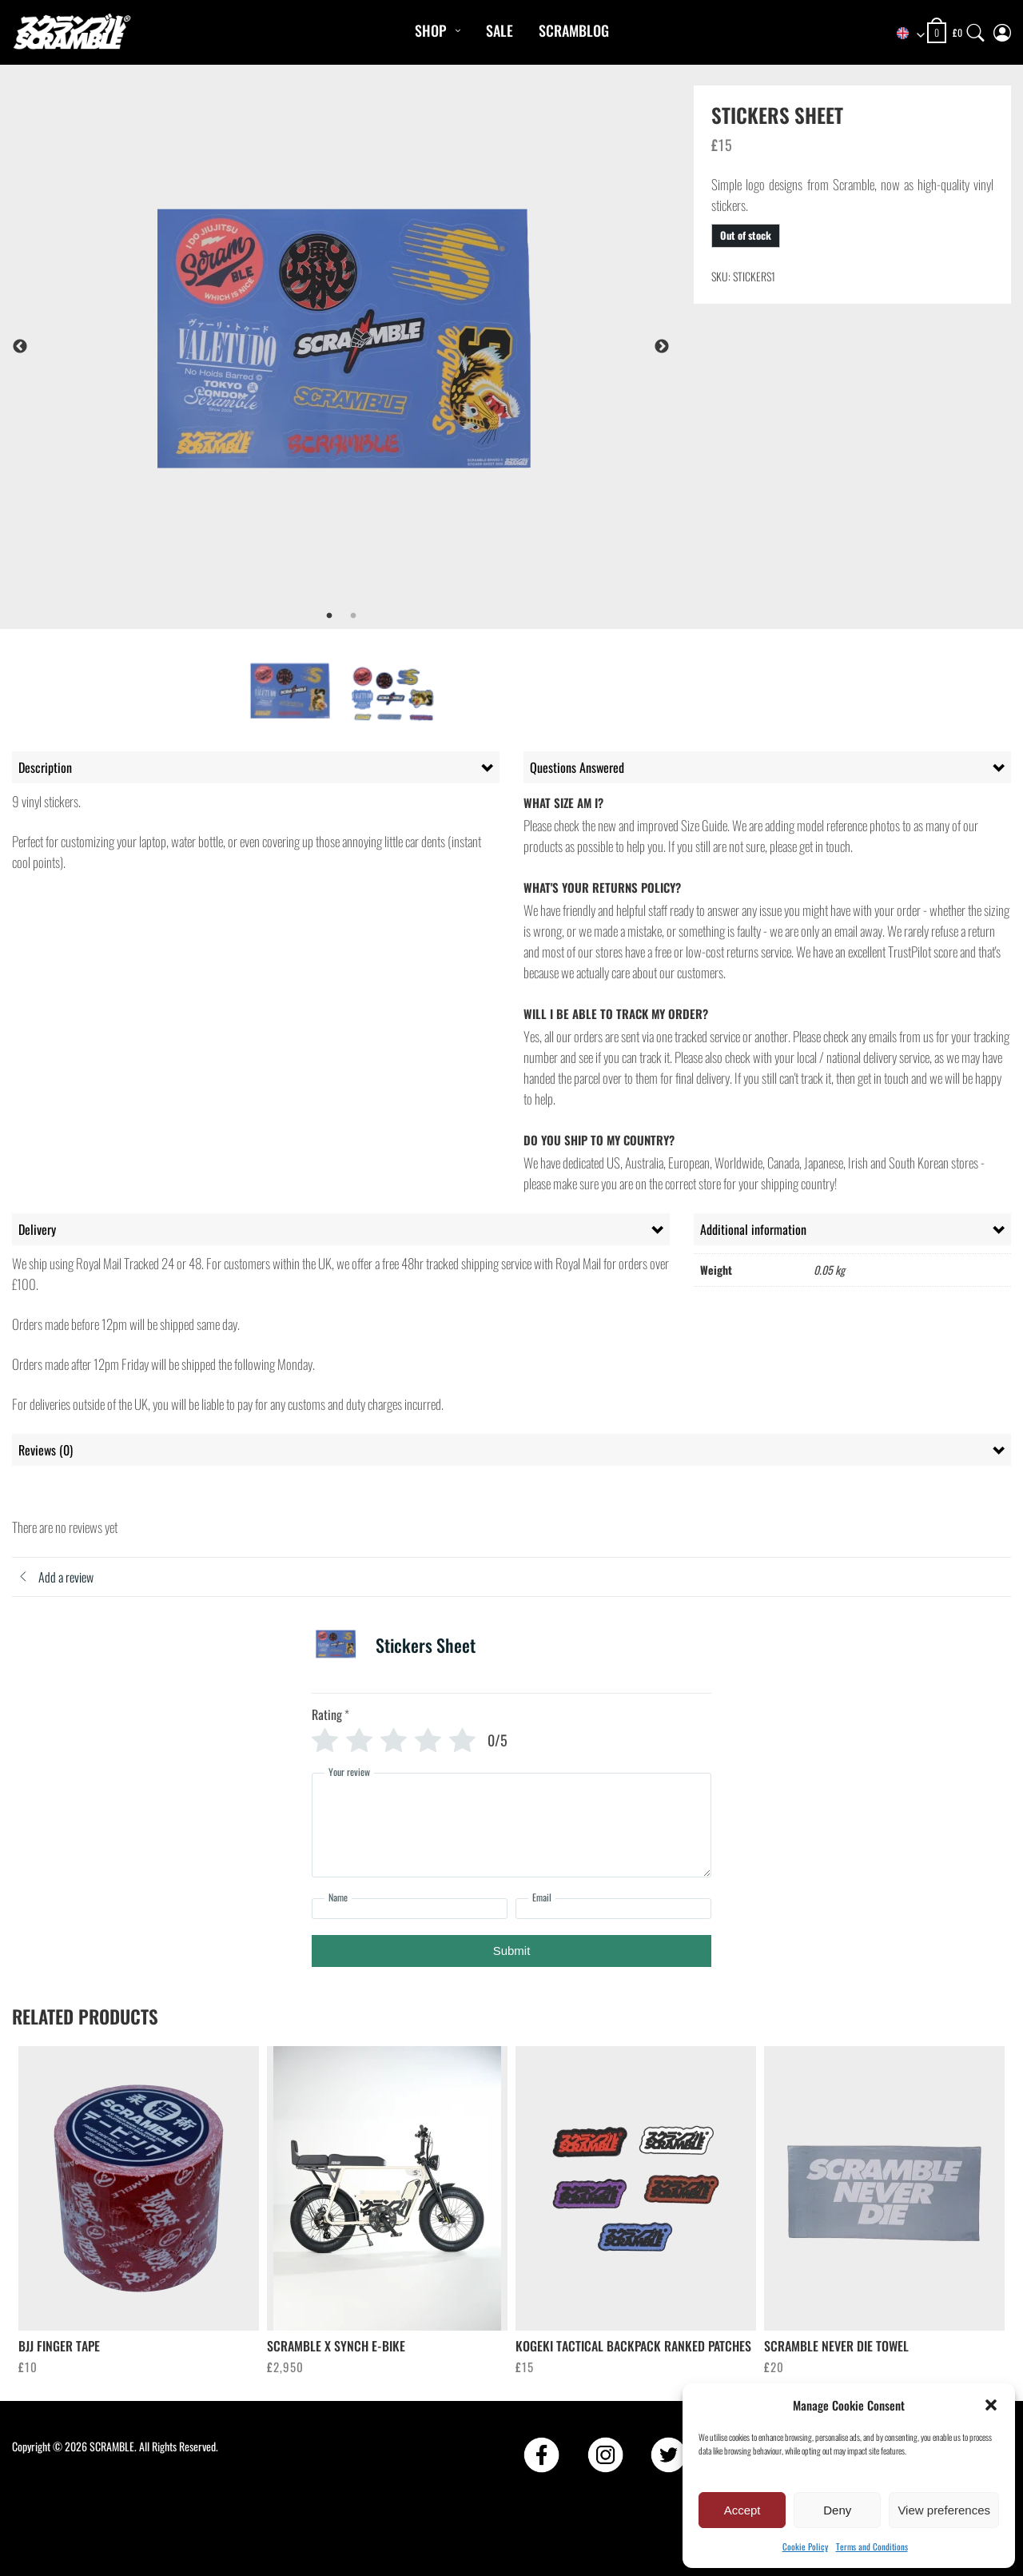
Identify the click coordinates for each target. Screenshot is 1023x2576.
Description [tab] (45, 767)
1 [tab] (329, 616)
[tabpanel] (384, 346)
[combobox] (903, 33)
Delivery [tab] (37, 1229)
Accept (742, 2510)
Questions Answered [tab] (577, 767)
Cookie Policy (805, 2546)
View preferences (944, 2510)
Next (662, 347)
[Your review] (511, 1825)
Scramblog (574, 30)
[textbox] (903, 33)
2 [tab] (353, 616)
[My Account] (1002, 29)
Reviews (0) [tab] (45, 1449)
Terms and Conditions (872, 2546)
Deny (837, 2510)
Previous (20, 347)
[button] (991, 2405)
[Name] (410, 1908)
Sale (499, 30)
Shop (430, 30)
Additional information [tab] (753, 1229)
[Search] (976, 29)
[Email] (613, 1908)
